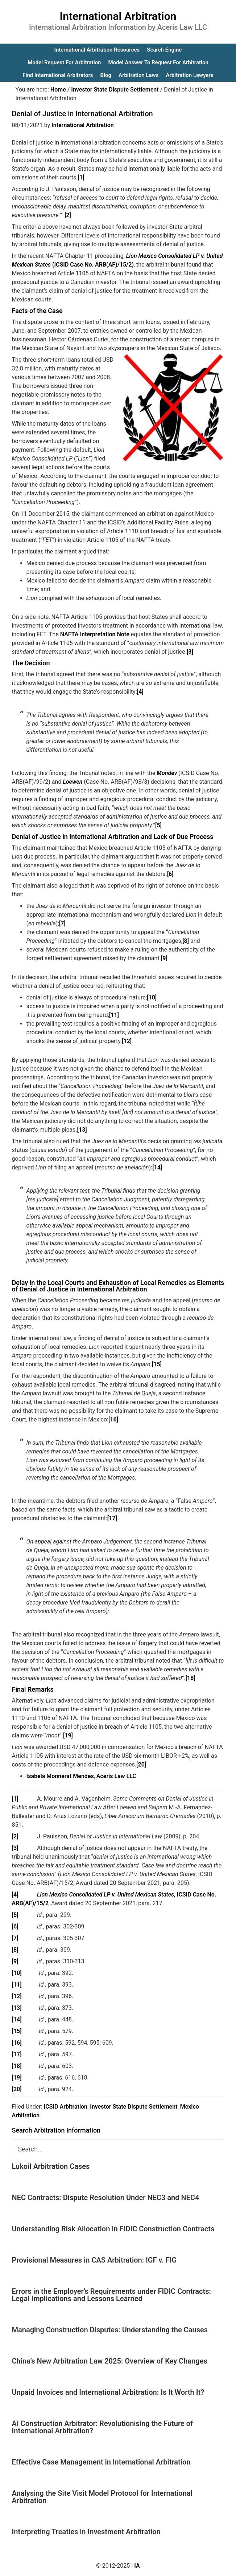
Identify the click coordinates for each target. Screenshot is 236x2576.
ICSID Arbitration (65, 2106)
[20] (141, 1764)
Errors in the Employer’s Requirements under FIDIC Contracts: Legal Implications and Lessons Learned (111, 2295)
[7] (62, 923)
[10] (152, 997)
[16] (113, 1419)
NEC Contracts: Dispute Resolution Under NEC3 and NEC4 (105, 2197)
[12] (127, 1041)
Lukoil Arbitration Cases (51, 2166)
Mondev (167, 773)
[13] (82, 1129)
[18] (190, 1678)
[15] (157, 1364)
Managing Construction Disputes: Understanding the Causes (110, 2329)
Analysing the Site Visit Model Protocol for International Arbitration (102, 2497)
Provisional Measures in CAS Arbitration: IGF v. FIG (94, 2260)
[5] (158, 825)
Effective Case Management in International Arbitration (101, 2462)
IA (137, 2565)
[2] (68, 215)
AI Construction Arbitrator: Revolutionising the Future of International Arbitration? (102, 2427)
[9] (164, 958)
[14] (157, 1167)
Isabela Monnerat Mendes (60, 1776)
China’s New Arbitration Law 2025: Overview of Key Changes (109, 2361)
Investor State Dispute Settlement (133, 2106)
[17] (112, 1518)
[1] (81, 177)
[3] (190, 651)
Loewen (72, 781)
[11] (114, 1014)
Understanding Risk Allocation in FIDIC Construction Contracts (113, 2228)
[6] (170, 874)
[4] (140, 691)
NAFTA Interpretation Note (94, 634)
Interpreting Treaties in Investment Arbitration (86, 2531)
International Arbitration (118, 16)
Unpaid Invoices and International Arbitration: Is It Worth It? (108, 2392)
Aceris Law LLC (116, 1776)
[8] (185, 940)
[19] (68, 1735)
